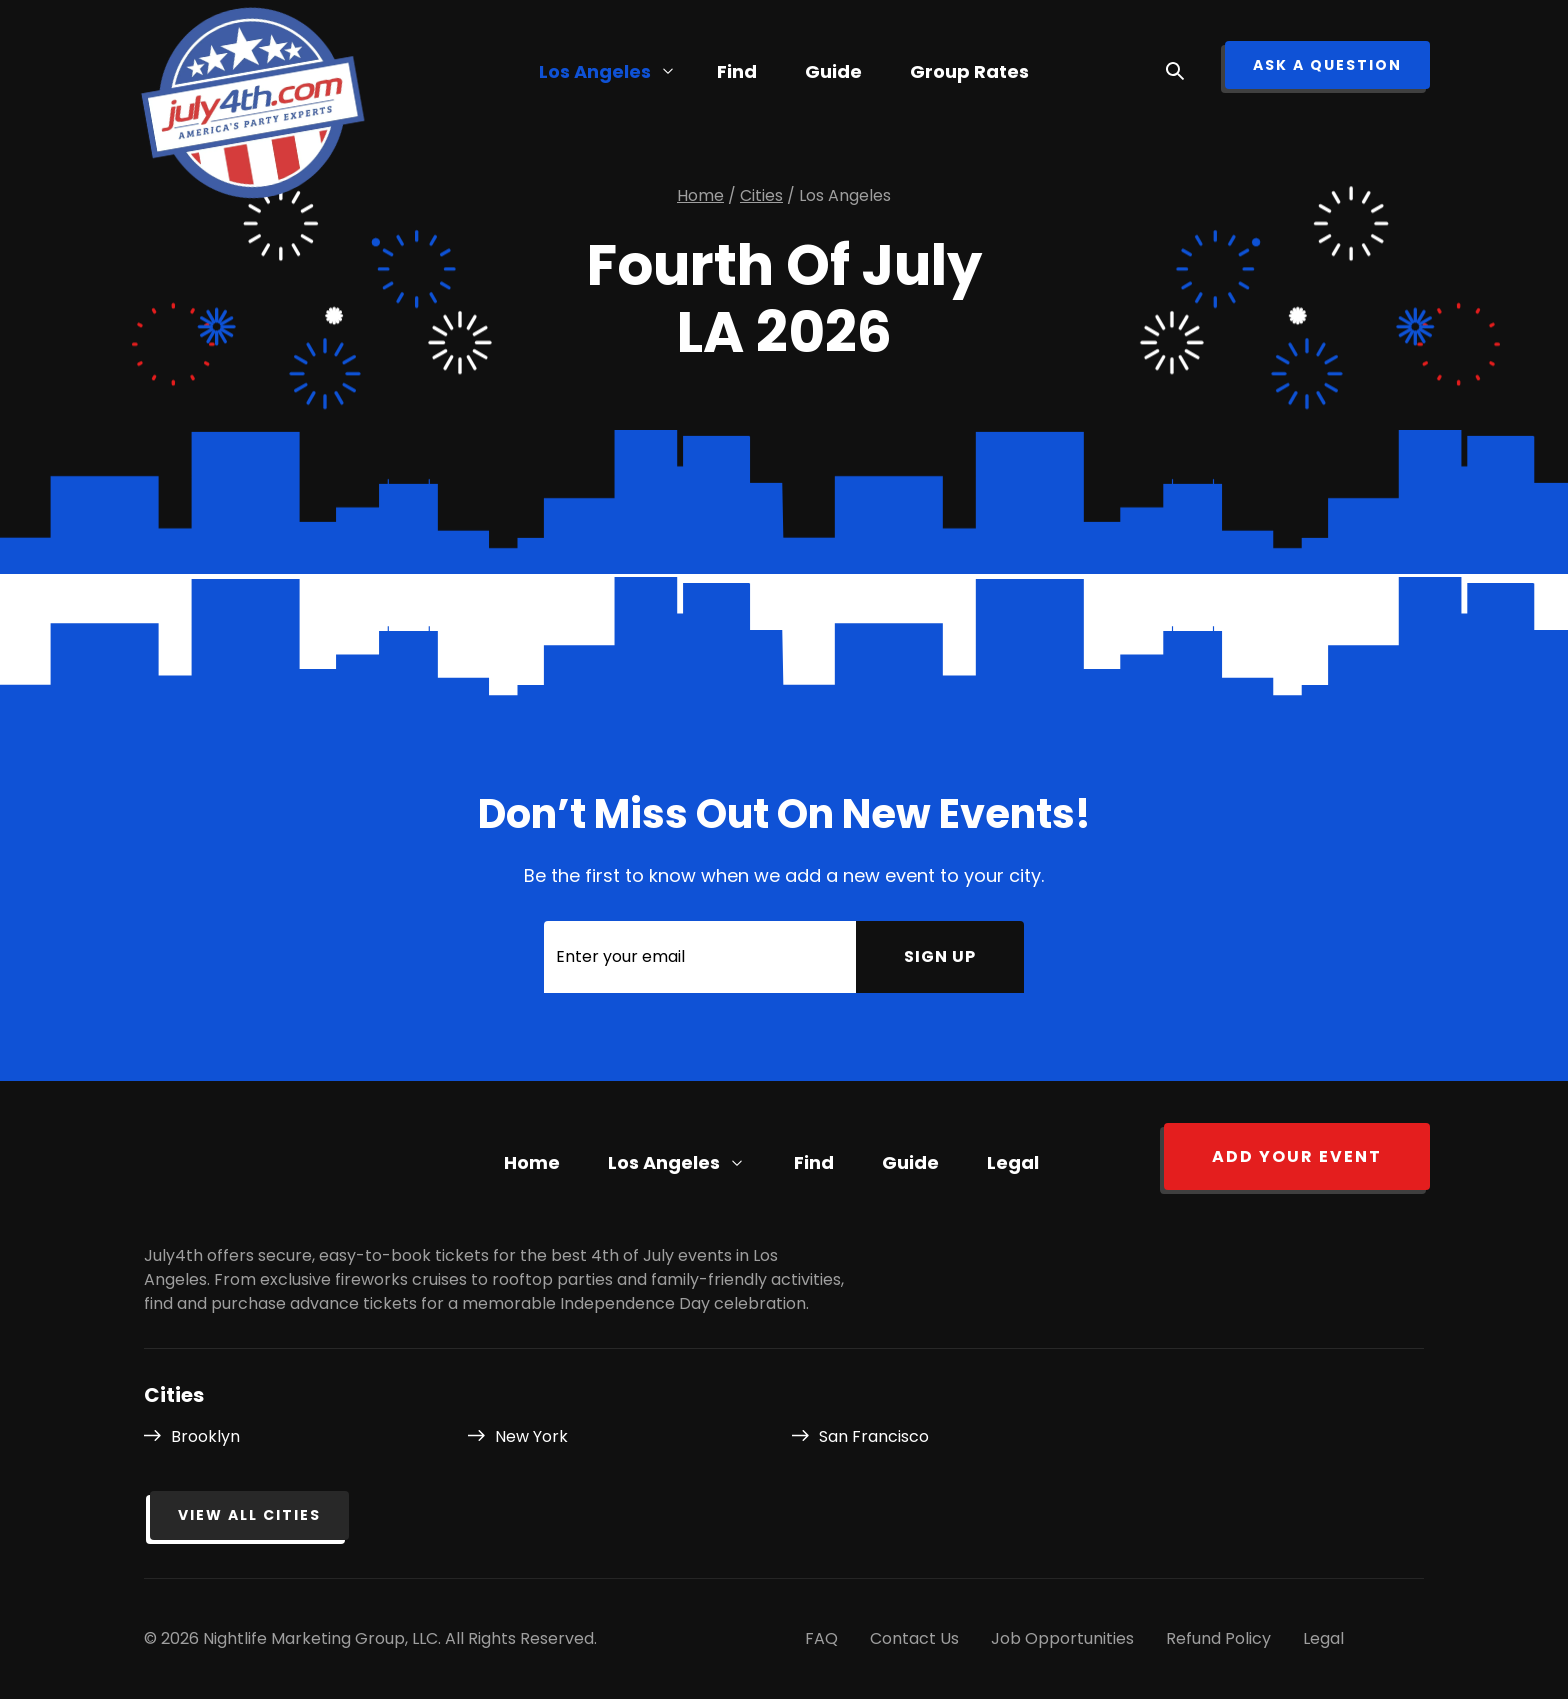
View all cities (249, 1515)
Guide (833, 71)
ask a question (1327, 65)
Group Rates (969, 71)
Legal (1013, 1162)
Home (532, 1162)
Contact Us (914, 1638)
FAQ (821, 1638)
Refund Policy (1218, 1638)
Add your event (1297, 1156)
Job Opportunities (1062, 1638)
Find (814, 1162)
